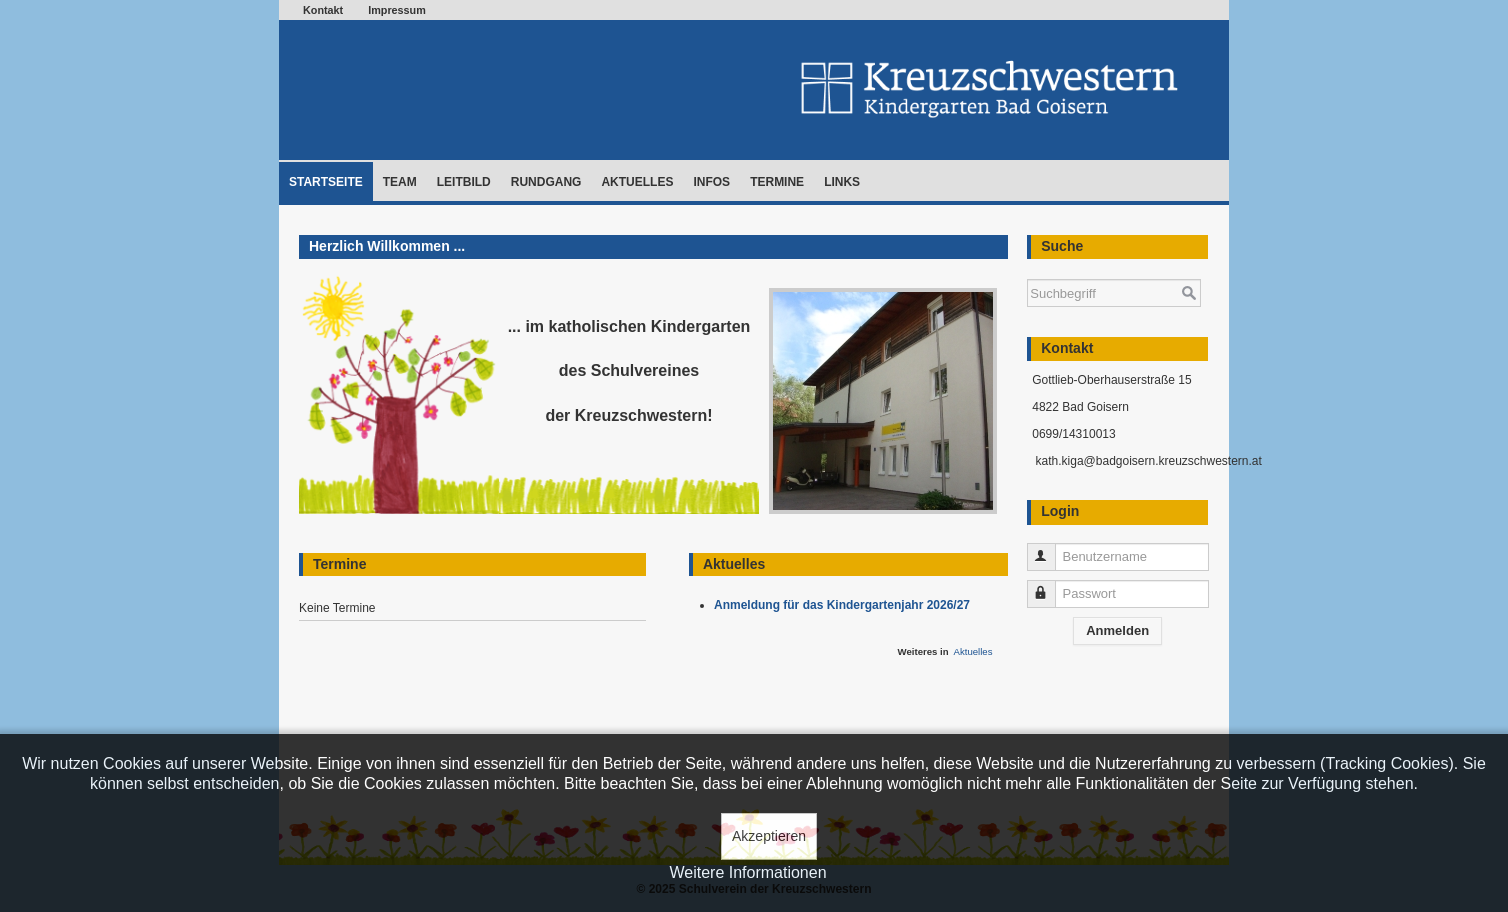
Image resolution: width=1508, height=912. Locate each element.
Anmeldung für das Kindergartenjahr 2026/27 (845, 605)
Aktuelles (637, 182)
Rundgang (546, 182)
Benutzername (1050, 548)
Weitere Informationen (747, 872)
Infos (711, 182)
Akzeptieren (769, 836)
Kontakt (323, 10)
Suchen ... (1027, 269)
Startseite (326, 182)
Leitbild (464, 182)
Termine (777, 182)
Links (842, 182)
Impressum (397, 10)
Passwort (1050, 585)
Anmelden (1117, 630)
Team (400, 182)
